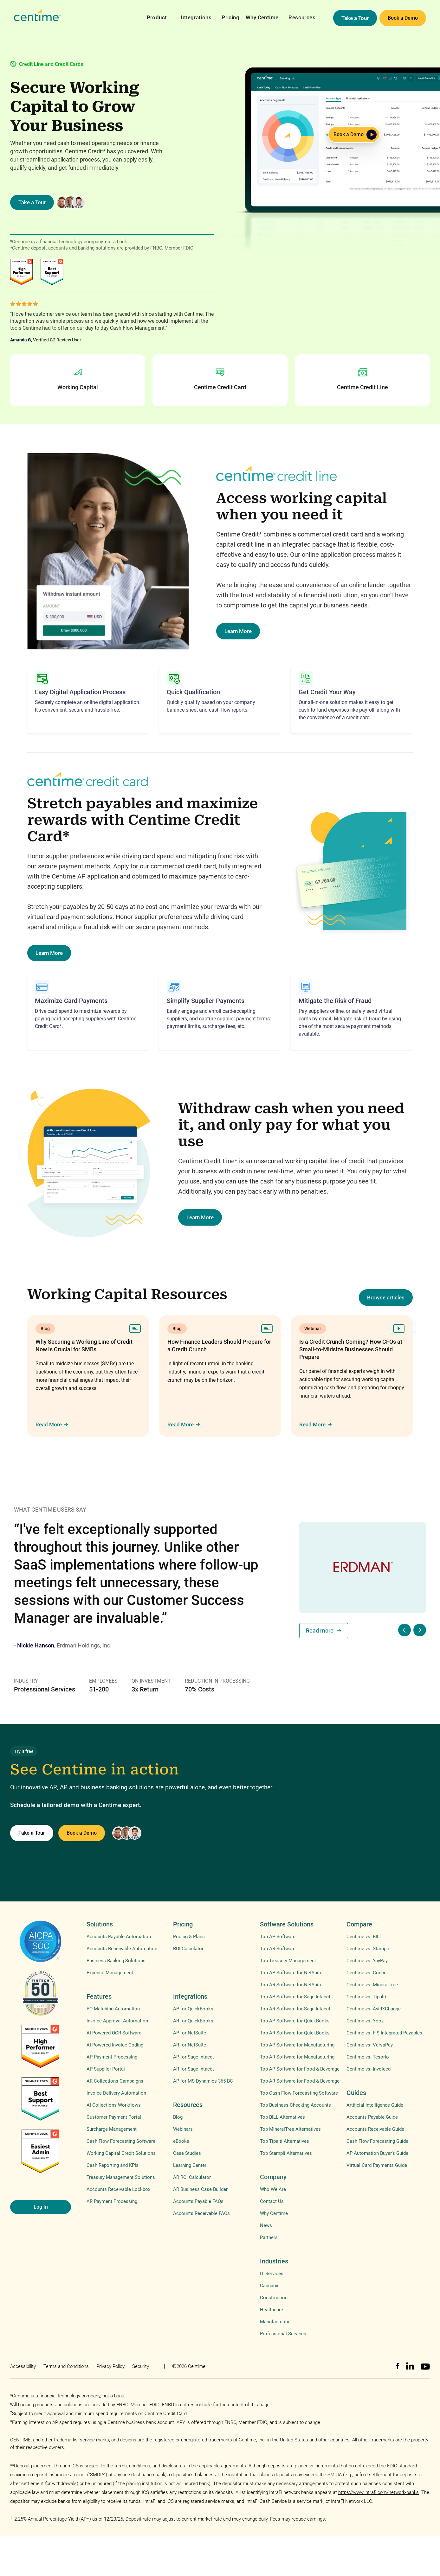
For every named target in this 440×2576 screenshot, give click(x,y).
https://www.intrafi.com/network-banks (378, 2492)
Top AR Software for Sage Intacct (295, 2009)
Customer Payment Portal (114, 2117)
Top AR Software (277, 1948)
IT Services (271, 2273)
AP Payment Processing (112, 2057)
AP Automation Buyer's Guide (377, 2153)
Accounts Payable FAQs (198, 2201)
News (266, 2225)
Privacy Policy (110, 2366)
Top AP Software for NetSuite (291, 1973)
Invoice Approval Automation (117, 2021)
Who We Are (273, 2189)
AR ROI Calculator (192, 2177)
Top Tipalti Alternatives (284, 2141)
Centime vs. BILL (364, 1936)
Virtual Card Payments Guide (376, 2165)
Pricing (230, 17)
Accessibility (23, 2366)
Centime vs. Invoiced (368, 2069)
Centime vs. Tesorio (367, 2057)
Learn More (238, 631)
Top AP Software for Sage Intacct (295, 1997)
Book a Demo (403, 18)
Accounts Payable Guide (372, 2117)
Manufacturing (275, 2322)
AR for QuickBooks (193, 2021)
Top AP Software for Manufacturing (297, 2045)
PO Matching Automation (113, 2009)
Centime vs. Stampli (367, 1948)
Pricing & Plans (189, 1936)
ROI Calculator (188, 1948)
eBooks (181, 2141)
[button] (157, 13)
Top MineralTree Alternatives (290, 2129)
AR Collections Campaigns (115, 2081)
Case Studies (187, 2153)
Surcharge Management (112, 2129)
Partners (269, 2237)
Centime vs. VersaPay (369, 2045)
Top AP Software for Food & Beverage (300, 2069)
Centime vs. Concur (367, 1973)
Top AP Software (277, 1936)
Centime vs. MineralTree (372, 1985)
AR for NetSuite (189, 2045)
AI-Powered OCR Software (114, 2033)
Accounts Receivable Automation (122, 1948)
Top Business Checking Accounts (295, 2105)
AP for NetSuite (189, 2033)
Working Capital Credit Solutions (121, 2153)
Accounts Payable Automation (119, 1936)
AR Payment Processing (112, 2201)
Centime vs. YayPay (367, 1961)
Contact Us (272, 2201)
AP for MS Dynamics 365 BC (203, 2081)
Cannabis (270, 2285)
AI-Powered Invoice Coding (115, 2045)
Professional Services (283, 2334)
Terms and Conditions (66, 2366)
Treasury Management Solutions (121, 2177)
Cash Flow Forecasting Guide (377, 2141)
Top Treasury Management (288, 1961)
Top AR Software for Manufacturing (297, 2057)
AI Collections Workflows (114, 2105)
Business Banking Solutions (116, 1961)
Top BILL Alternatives (282, 2117)
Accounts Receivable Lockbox (118, 2189)
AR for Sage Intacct (193, 2069)
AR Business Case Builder (200, 2189)
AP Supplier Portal (106, 2069)
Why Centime (262, 17)
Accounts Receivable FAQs (201, 2213)
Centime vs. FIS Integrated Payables (384, 2033)
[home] (37, 15)
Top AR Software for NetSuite (291, 1985)
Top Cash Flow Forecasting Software (299, 2093)
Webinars (183, 2129)
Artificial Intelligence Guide (374, 2105)
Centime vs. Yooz (365, 2021)
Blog (178, 2117)
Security (140, 2366)
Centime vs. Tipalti (366, 1997)
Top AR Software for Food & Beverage (300, 2081)
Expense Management (110, 1973)
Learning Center (189, 2165)
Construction (274, 2297)
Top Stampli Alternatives (286, 2153)
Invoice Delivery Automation (116, 2093)
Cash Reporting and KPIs (113, 2165)
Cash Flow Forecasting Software (121, 2141)
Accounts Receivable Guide (375, 2129)
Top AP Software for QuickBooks (295, 2021)
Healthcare (271, 2310)
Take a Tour (355, 18)
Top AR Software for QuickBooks (295, 2033)
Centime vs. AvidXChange (373, 2009)
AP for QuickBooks (193, 2009)
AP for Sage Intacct (193, 2057)
